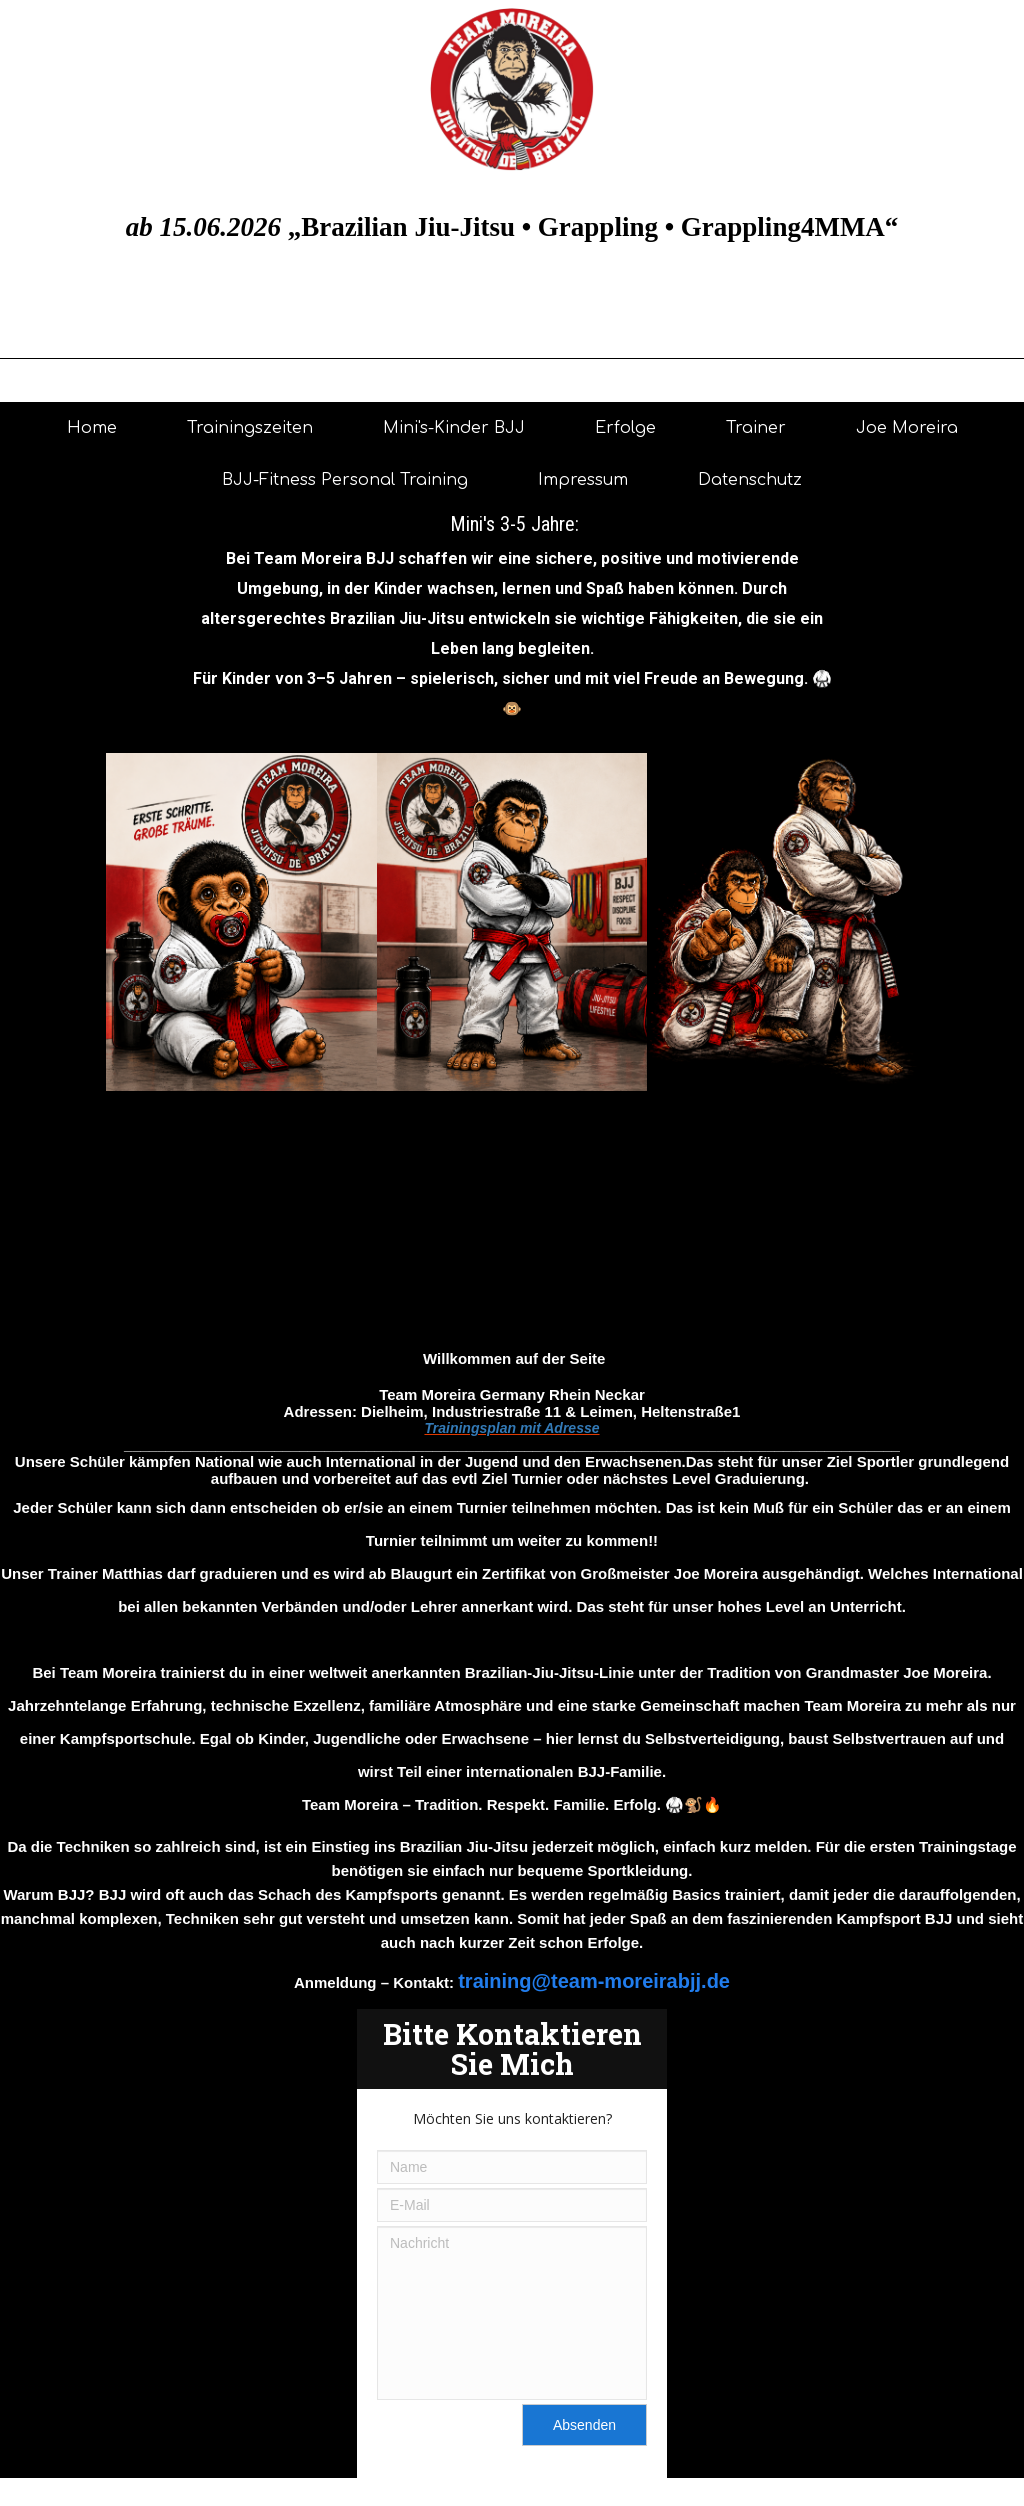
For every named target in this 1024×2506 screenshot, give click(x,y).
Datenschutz (750, 480)
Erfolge (625, 428)
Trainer (756, 428)
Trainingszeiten (250, 428)
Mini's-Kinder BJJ (454, 428)
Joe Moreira (907, 428)
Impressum (583, 480)
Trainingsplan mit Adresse (511, 1428)
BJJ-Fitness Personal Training (345, 480)
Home (92, 428)
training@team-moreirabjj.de (594, 1981)
